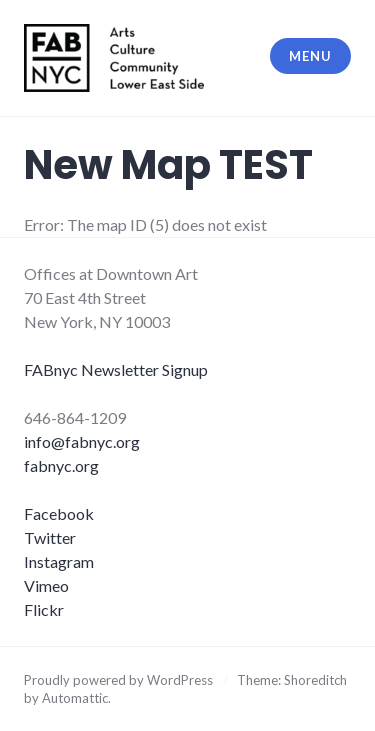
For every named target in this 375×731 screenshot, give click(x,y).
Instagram (59, 561)
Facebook (59, 513)
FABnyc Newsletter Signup (116, 369)
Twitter (50, 537)
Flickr (44, 609)
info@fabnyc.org (82, 441)
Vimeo (46, 585)
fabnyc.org (61, 465)
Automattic (75, 698)
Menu (310, 56)
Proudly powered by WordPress (118, 680)
